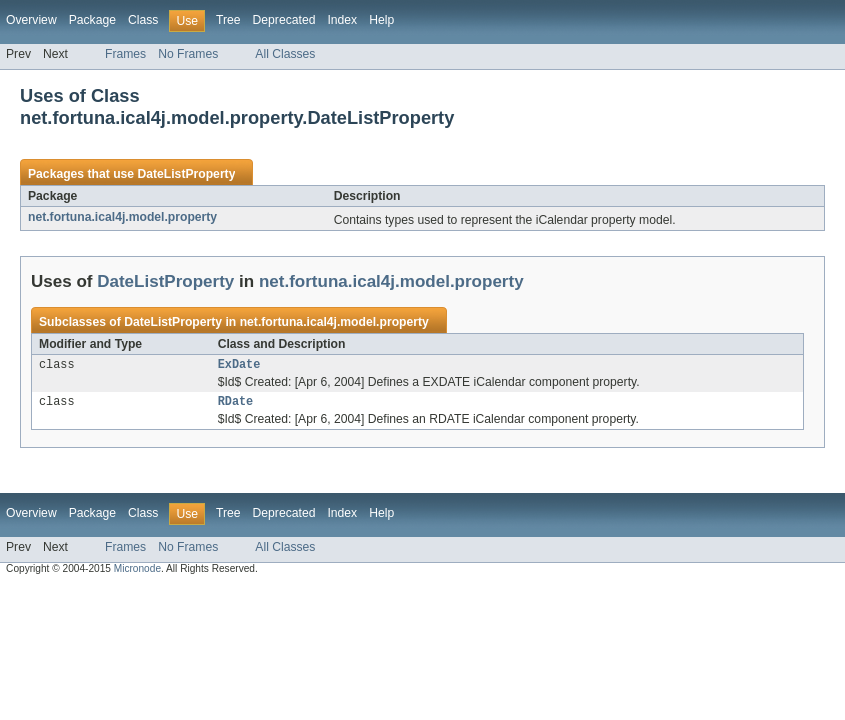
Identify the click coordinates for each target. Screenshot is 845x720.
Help (381, 20)
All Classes (285, 54)
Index (342, 20)
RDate (236, 405)
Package (92, 20)
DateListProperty (186, 174)
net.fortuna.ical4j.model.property (122, 217)
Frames (125, 54)
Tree (228, 20)
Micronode (137, 572)
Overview (31, 20)
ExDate (239, 366)
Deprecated (284, 20)
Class (143, 20)
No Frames (188, 54)
